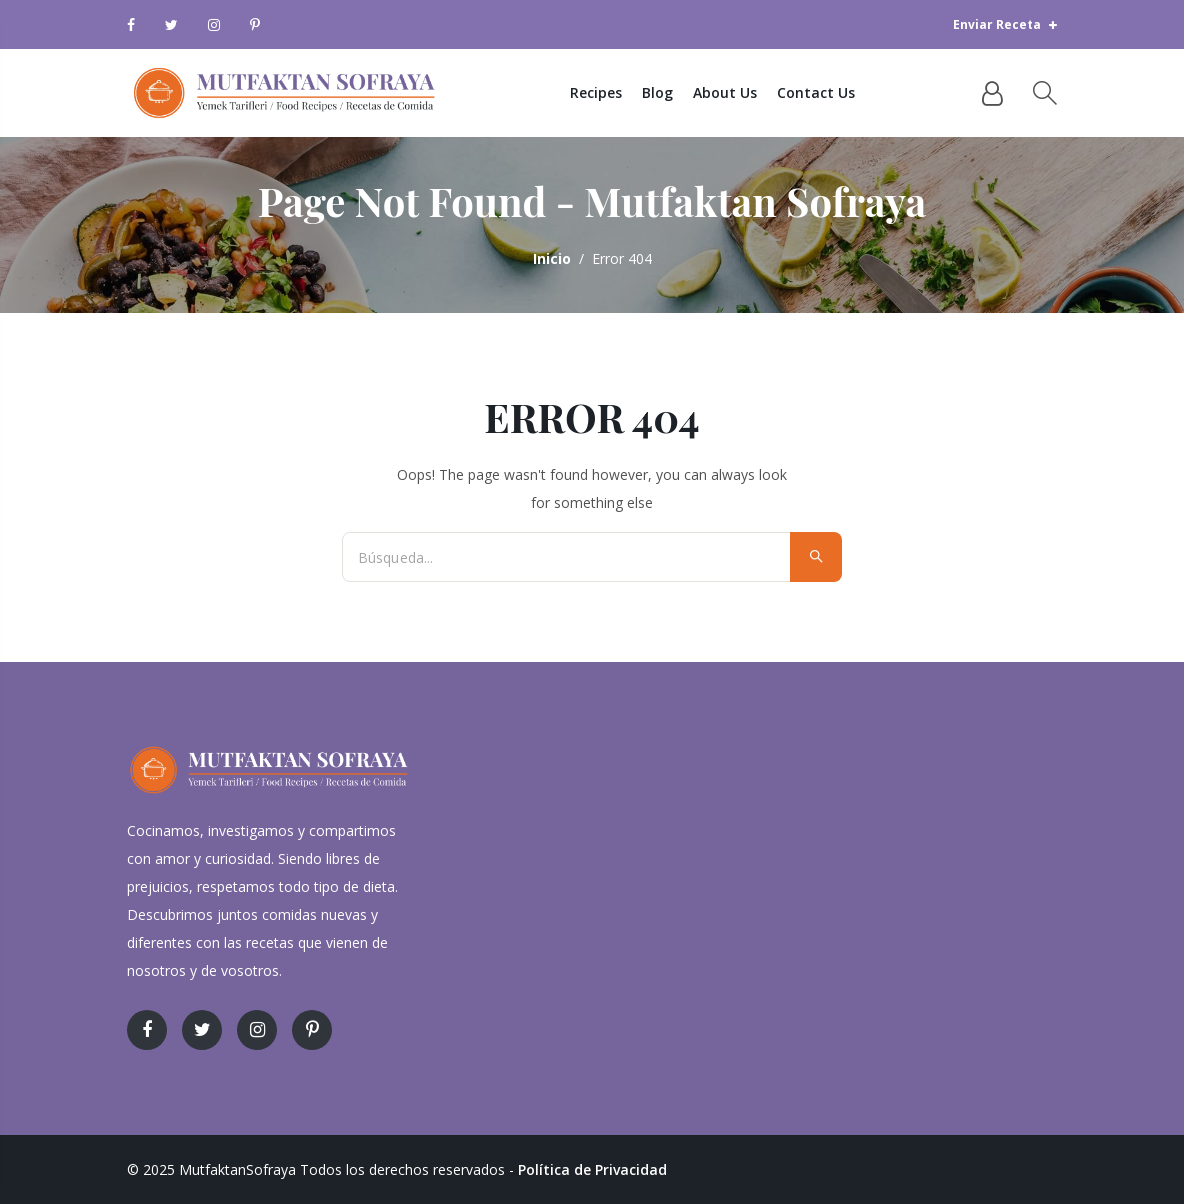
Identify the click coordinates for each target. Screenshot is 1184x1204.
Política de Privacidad (592, 1169)
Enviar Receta (1005, 24)
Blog (657, 92)
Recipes (596, 92)
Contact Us (816, 92)
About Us (725, 92)
